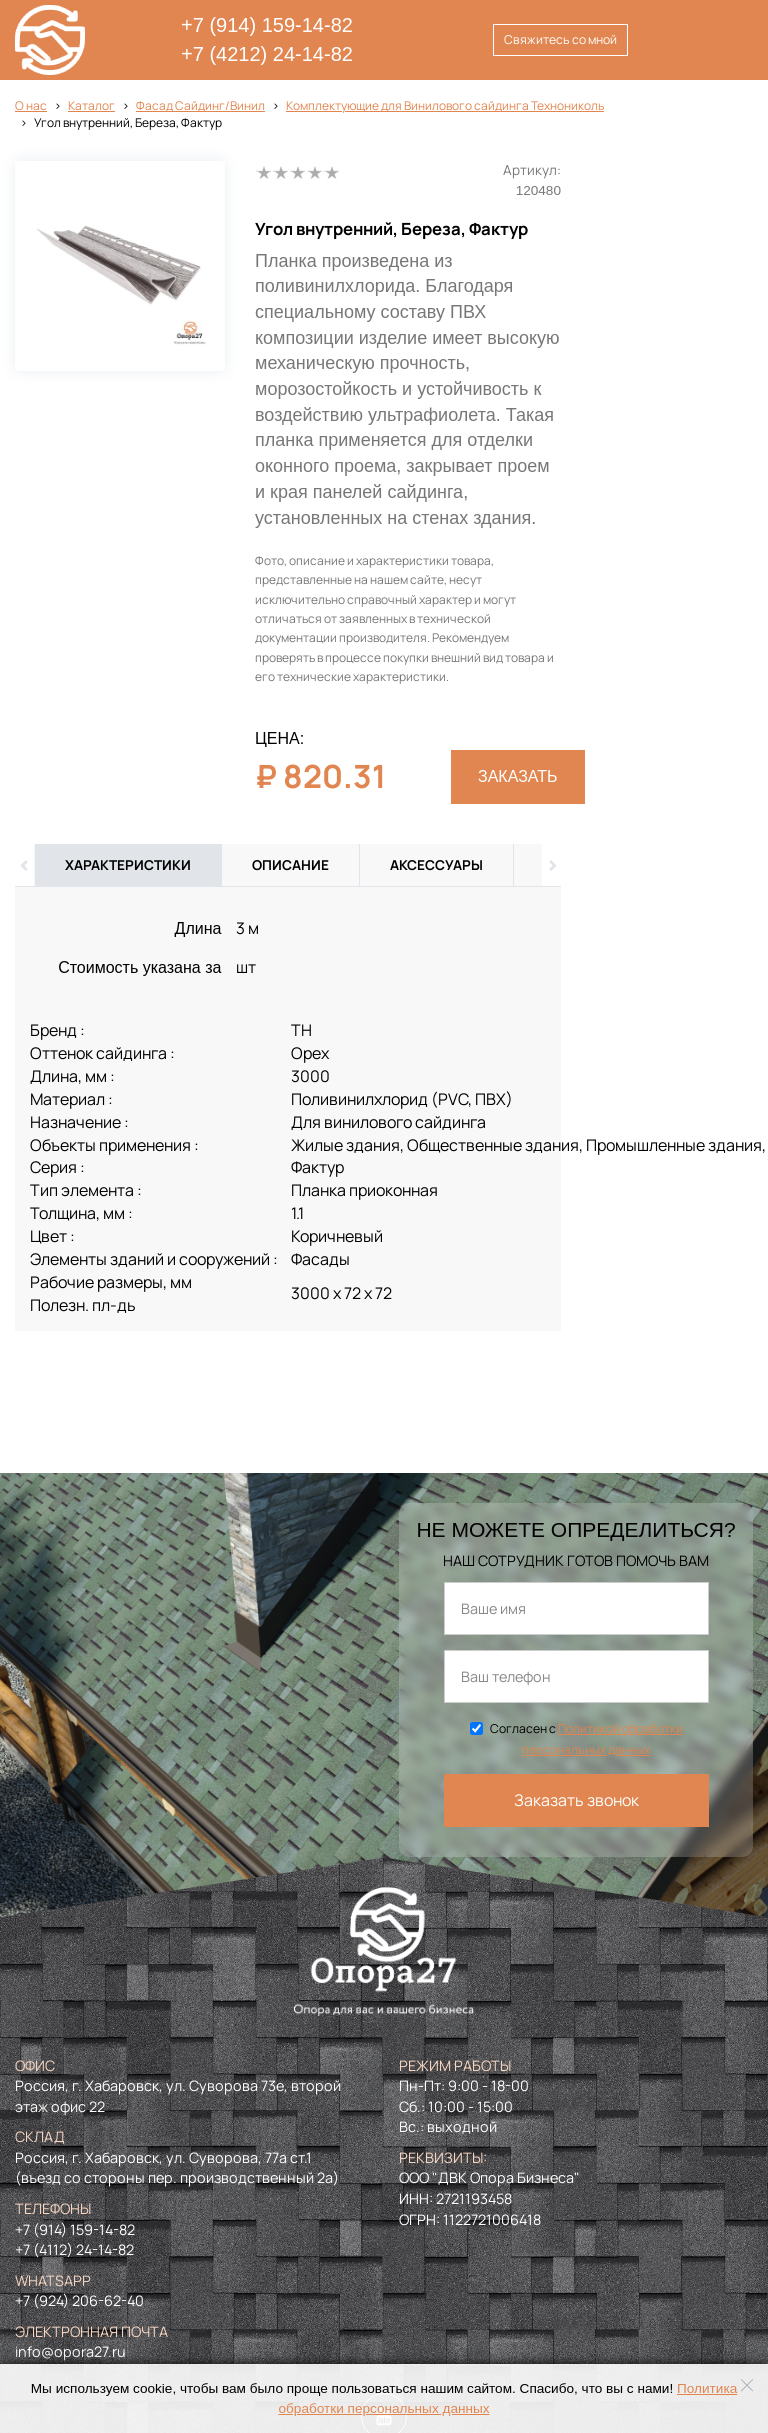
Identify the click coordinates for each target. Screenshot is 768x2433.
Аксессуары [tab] (436, 865)
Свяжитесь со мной (560, 39)
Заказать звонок (576, 1800)
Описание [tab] (290, 865)
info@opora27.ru (70, 2351)
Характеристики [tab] (128, 865)
